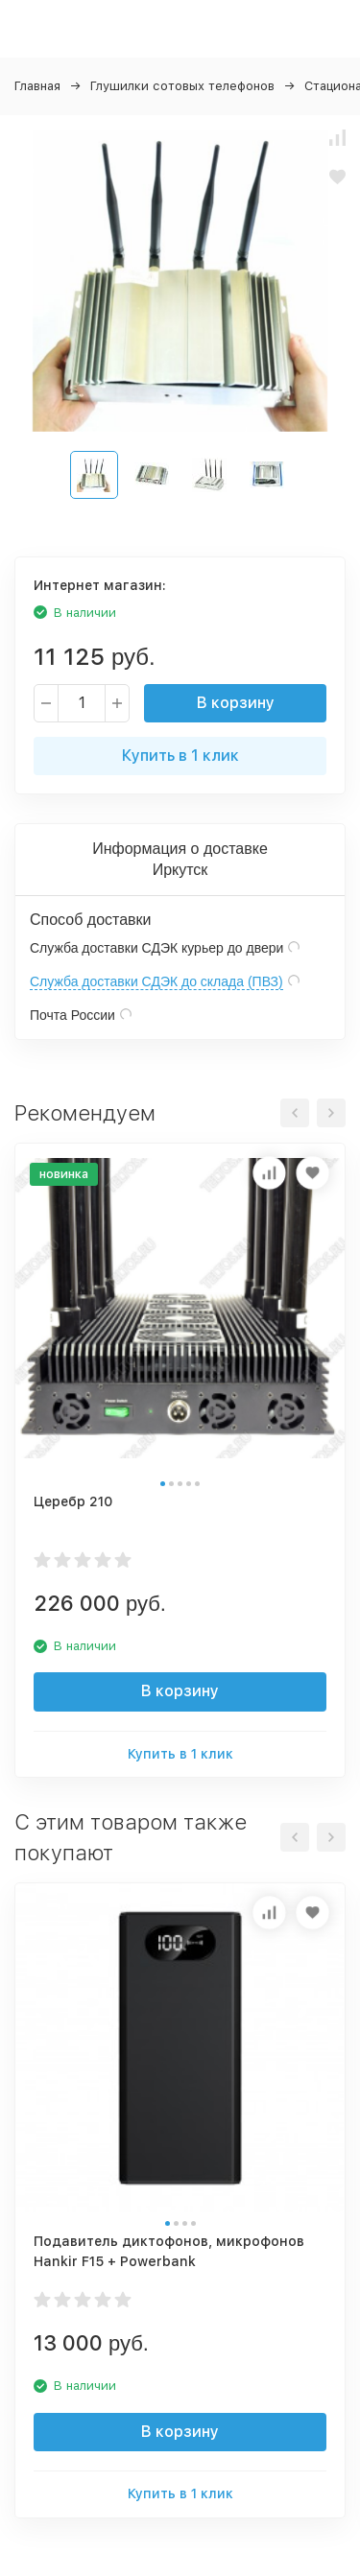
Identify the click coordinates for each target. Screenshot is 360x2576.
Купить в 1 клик (180, 755)
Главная (37, 86)
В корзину (236, 703)
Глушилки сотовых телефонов (182, 86)
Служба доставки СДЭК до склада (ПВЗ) (156, 981)
